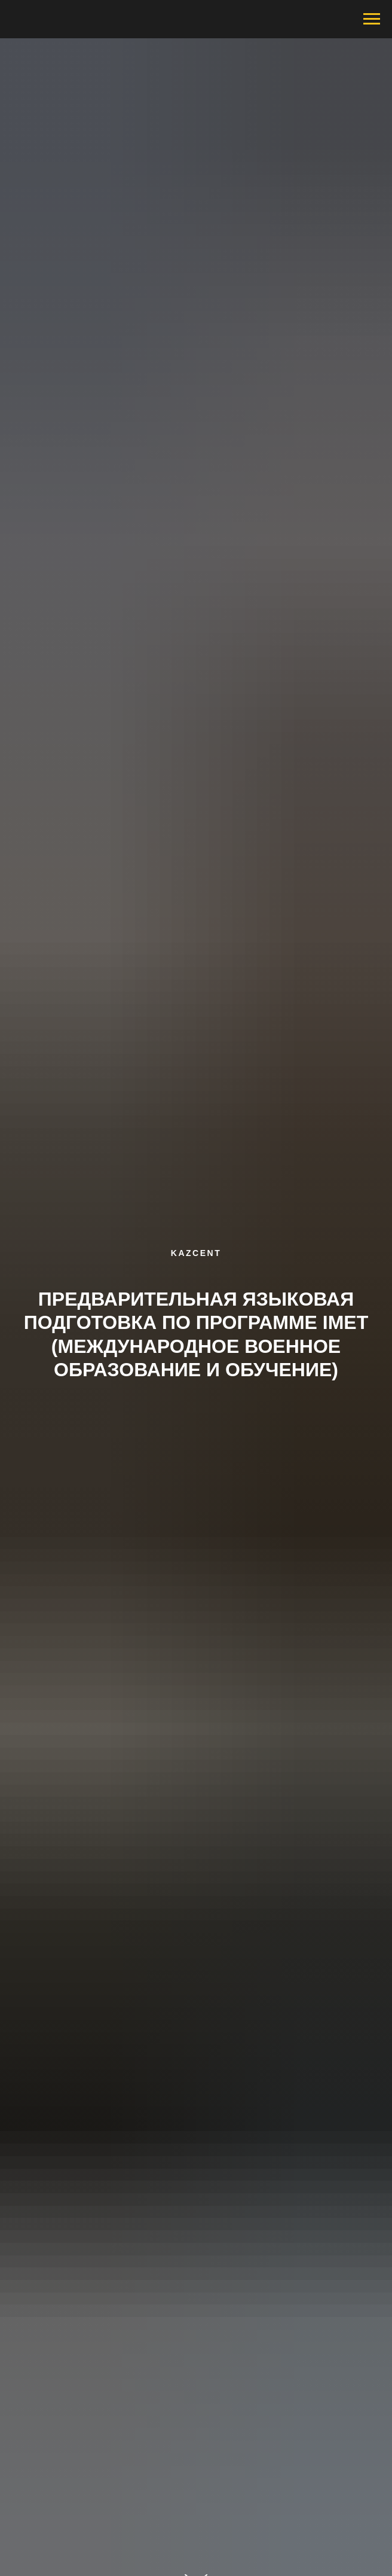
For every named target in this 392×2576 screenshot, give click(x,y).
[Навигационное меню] (371, 19)
